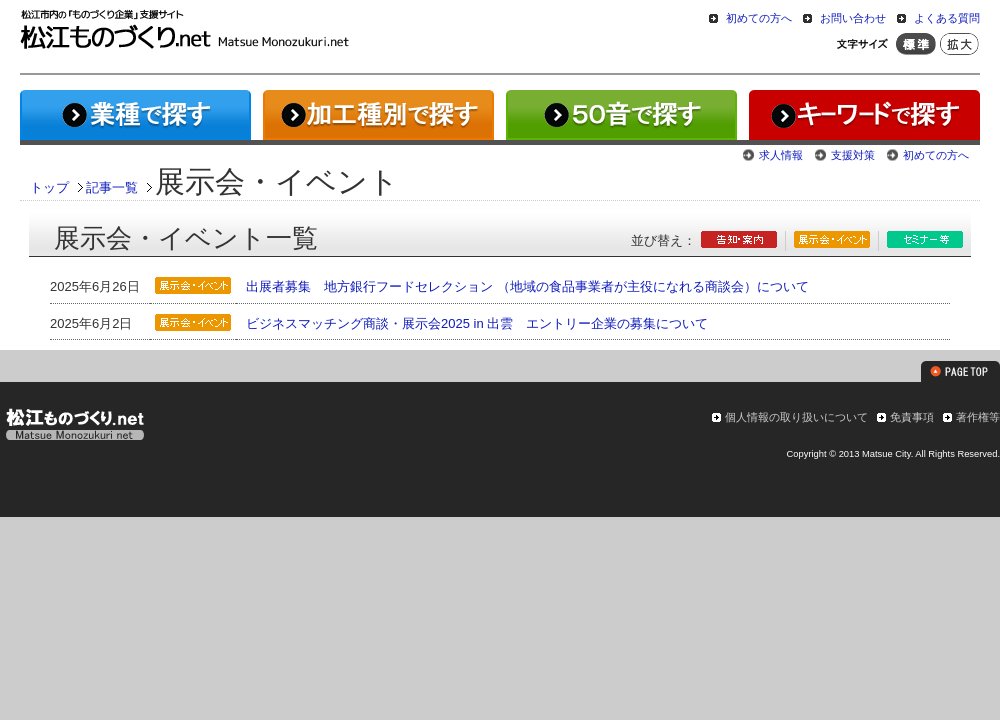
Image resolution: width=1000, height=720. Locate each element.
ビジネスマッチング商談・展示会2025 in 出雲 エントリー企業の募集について (477, 323)
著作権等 (978, 417)
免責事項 (912, 417)
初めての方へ (759, 18)
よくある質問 (947, 18)
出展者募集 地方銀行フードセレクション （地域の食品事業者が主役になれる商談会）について (527, 286)
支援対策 (853, 155)
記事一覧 (112, 187)
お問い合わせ (853, 18)
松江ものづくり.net (74, 427)
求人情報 (781, 155)
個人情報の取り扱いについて (796, 417)
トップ (49, 187)
